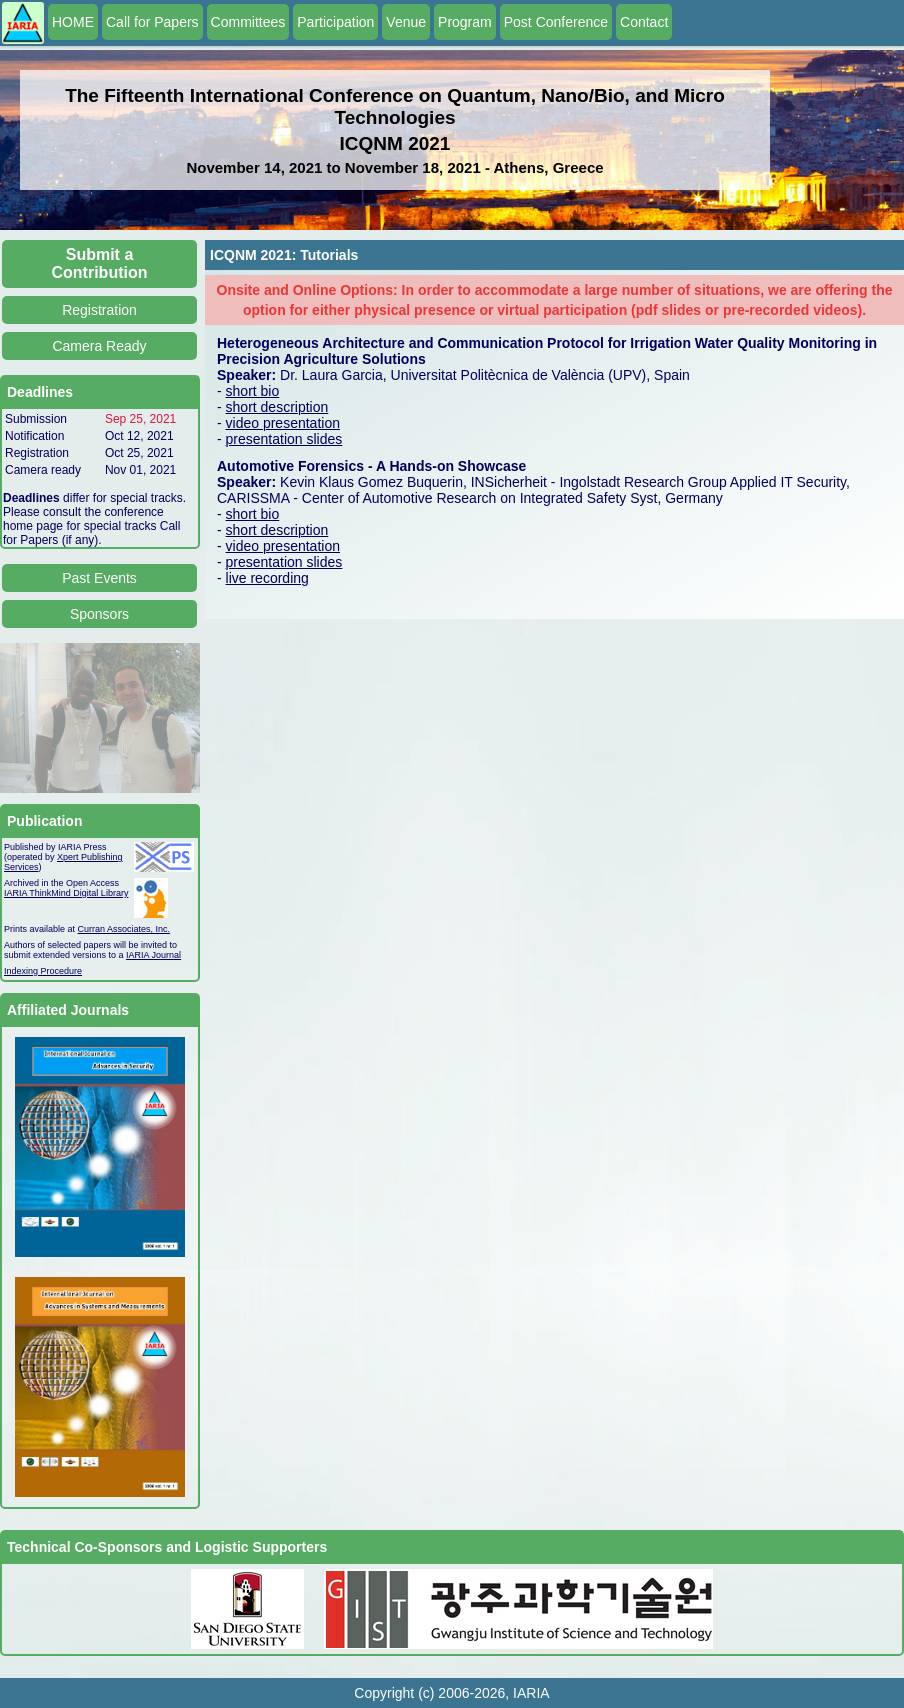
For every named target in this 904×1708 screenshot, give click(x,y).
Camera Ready (99, 346)
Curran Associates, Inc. (124, 929)
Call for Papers (152, 22)
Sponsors (99, 614)
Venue (406, 22)
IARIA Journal (153, 955)
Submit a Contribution (100, 263)
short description (277, 407)
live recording (267, 578)
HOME (73, 22)
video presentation (283, 423)
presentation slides (284, 439)
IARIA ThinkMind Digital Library (66, 893)
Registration (99, 310)
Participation (335, 22)
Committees (248, 22)
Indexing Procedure (43, 971)
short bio (253, 391)
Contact (644, 22)
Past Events (99, 578)
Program (465, 22)
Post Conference (556, 22)
